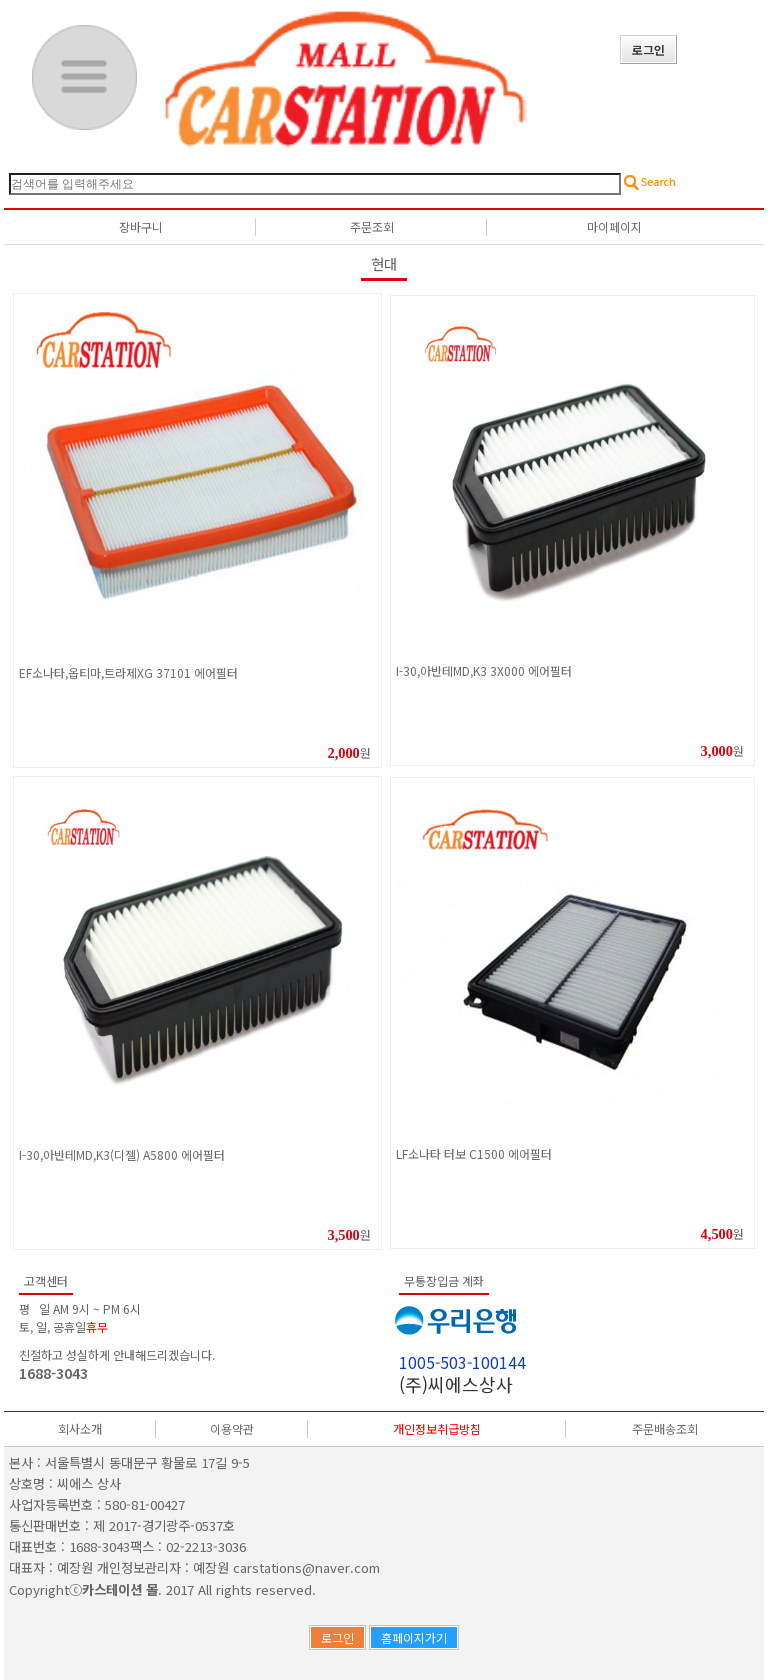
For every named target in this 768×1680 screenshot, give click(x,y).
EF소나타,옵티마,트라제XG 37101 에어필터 (128, 672)
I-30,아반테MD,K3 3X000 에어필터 (484, 670)
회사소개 (80, 1428)
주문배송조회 (665, 1428)
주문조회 (372, 226)
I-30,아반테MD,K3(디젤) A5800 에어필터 (122, 1154)
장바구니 (141, 226)
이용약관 (232, 1428)
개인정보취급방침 (437, 1428)
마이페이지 (614, 226)
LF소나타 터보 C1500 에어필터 (474, 1153)
